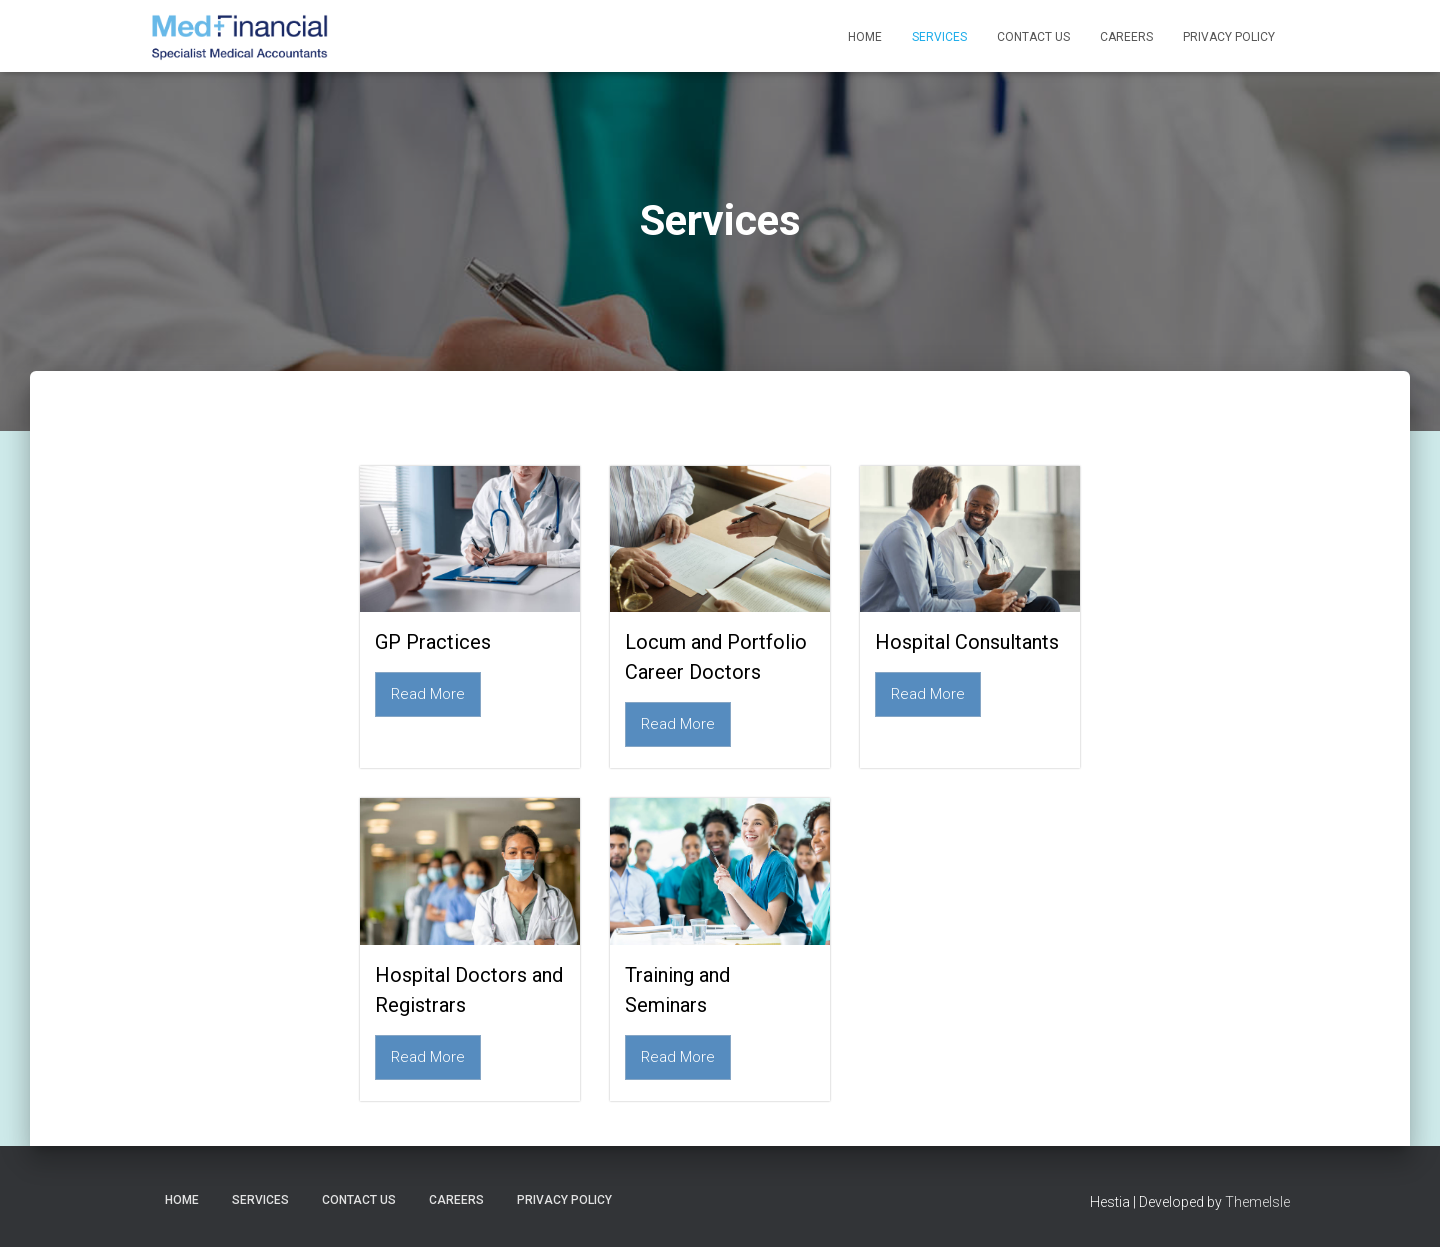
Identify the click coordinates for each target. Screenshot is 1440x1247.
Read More (428, 694)
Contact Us (1033, 37)
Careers (1126, 37)
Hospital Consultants (967, 642)
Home (865, 37)
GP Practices (433, 642)
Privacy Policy (1229, 37)
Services (939, 37)
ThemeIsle (1257, 1202)
